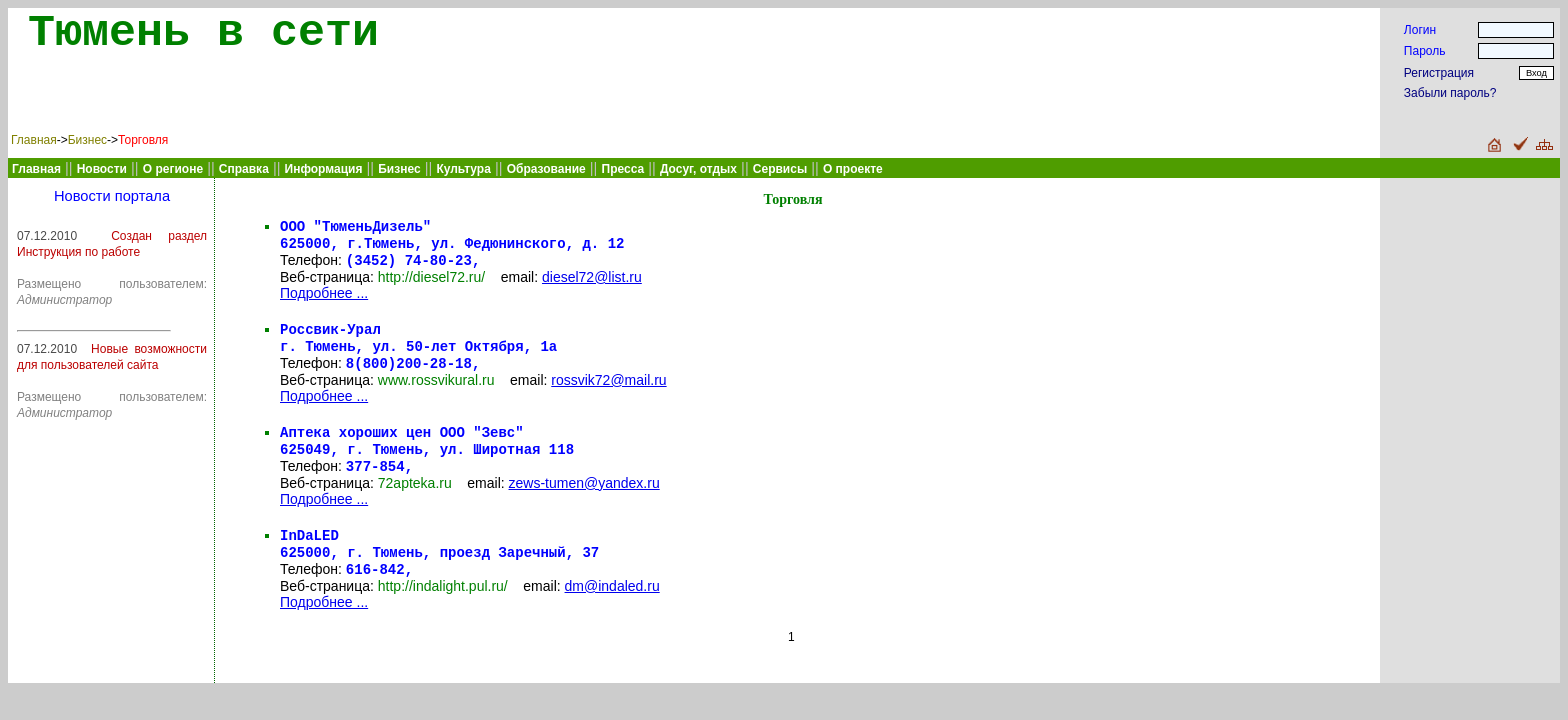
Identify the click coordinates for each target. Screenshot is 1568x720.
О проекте (853, 169)
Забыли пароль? (1450, 93)
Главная (34, 140)
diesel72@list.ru (592, 283)
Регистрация (1439, 73)
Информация (324, 169)
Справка (244, 169)
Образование (546, 169)
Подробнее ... (324, 299)
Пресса (623, 169)
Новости (102, 169)
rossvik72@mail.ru (608, 392)
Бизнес (87, 140)
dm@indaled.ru (612, 610)
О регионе (173, 169)
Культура (463, 169)
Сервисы (780, 169)
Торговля (143, 140)
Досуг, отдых (698, 169)
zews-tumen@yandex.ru (584, 501)
